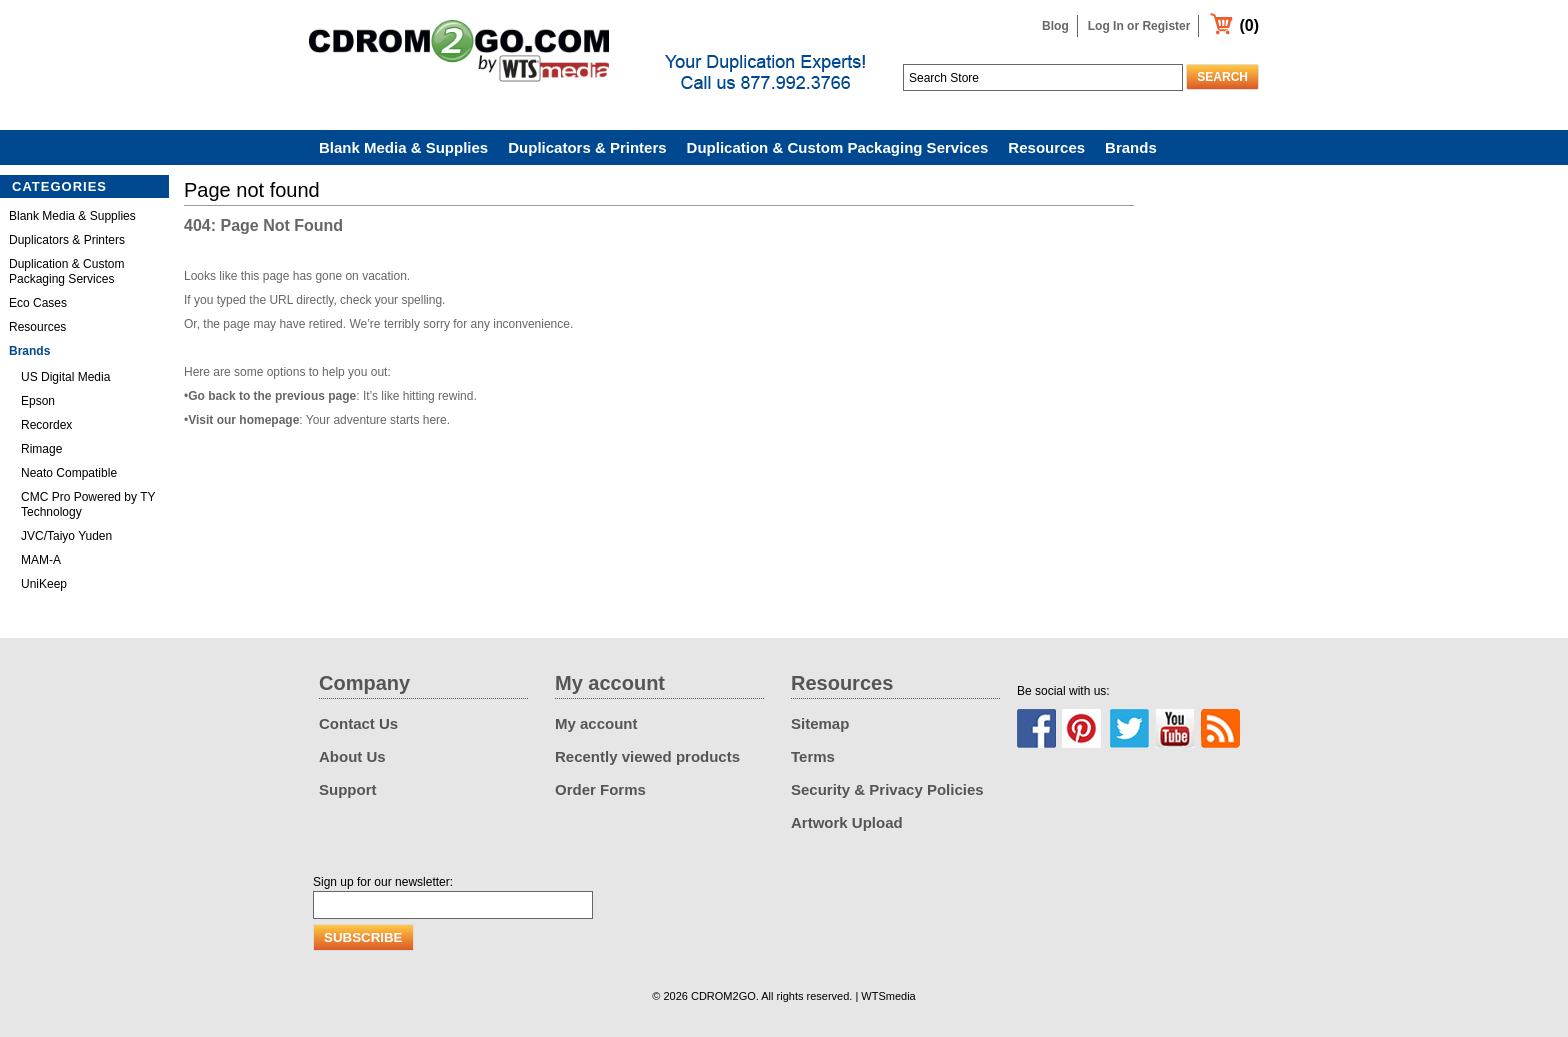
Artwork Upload (847, 822)
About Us (352, 756)
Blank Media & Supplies (403, 147)
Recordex (46, 425)
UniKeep (44, 584)
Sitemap (820, 723)
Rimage (41, 449)
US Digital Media (65, 377)
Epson (38, 401)
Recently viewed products (647, 756)
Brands (1131, 147)
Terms (813, 756)
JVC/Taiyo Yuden (66, 536)
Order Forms (600, 789)
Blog (1055, 26)
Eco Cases (38, 303)
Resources (1046, 147)
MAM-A (41, 560)
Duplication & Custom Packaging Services (838, 147)
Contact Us (358, 723)
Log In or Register (1139, 26)
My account (596, 723)
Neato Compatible (69, 473)
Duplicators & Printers (587, 147)
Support (348, 789)
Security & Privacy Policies (887, 789)
